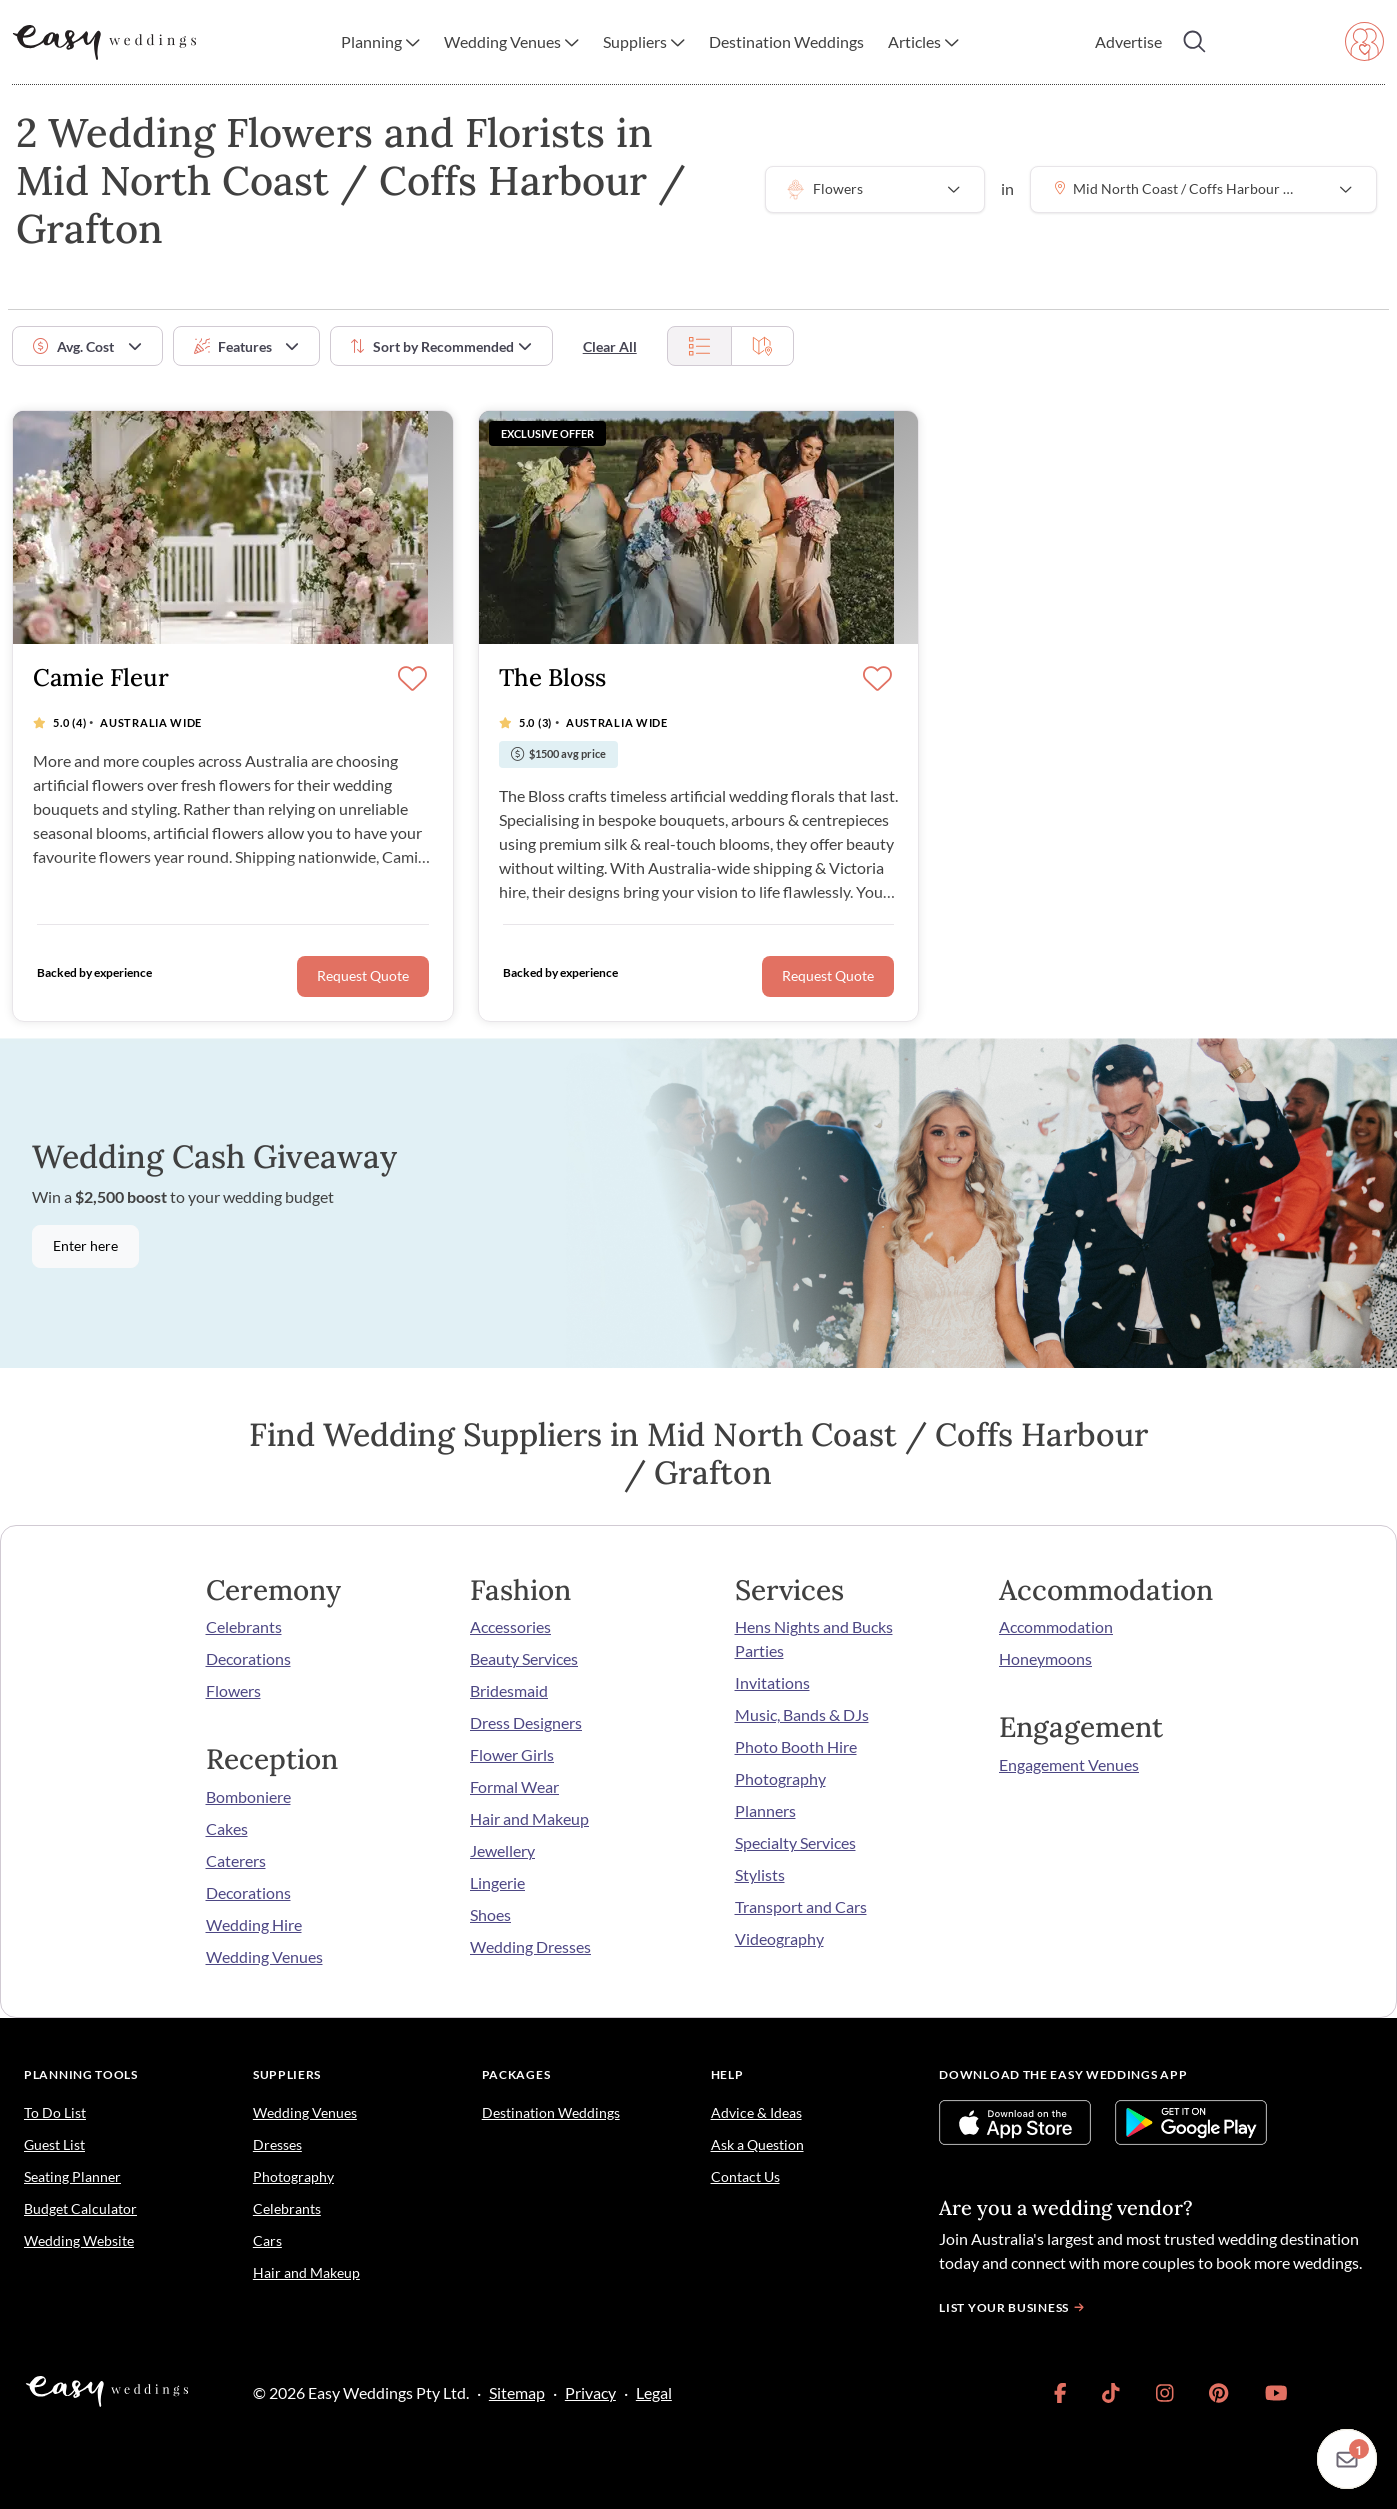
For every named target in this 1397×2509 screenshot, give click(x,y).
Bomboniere (248, 1796)
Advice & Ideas (756, 2112)
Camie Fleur (101, 678)
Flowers (233, 1690)
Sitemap (517, 2392)
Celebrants (244, 1626)
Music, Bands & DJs (802, 1714)
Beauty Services (524, 1658)
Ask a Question (757, 2144)
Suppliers (287, 2074)
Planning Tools (81, 2074)
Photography (780, 1778)
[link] (1060, 2393)
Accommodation (1056, 1626)
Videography (779, 1938)
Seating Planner (72, 2176)
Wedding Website (79, 2240)
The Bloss (552, 678)
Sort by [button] (432, 346)
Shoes (490, 1914)
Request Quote (363, 976)
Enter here (85, 1246)
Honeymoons (1045, 1658)
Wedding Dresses (530, 1946)
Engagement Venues (1069, 1764)
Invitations (772, 1682)
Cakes (227, 1828)
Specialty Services (795, 1842)
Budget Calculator (80, 2208)
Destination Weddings (551, 2112)
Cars (267, 2240)
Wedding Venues (264, 1956)
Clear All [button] (610, 346)
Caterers (236, 1860)
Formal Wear (514, 1786)
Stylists (760, 1874)
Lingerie (497, 1882)
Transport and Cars (801, 1906)
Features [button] (233, 346)
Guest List (54, 2144)
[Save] (412, 680)
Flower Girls (512, 1754)
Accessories (510, 1626)
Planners (765, 1810)
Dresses (277, 2144)
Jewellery (502, 1850)
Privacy (590, 2392)
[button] (380, 42)
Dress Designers (526, 1722)
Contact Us (745, 2176)
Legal (654, 2392)
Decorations (248, 1658)
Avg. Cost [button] (73, 346)
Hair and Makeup (529, 1818)
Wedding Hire (254, 1924)
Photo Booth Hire (796, 1746)
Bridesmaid (509, 1690)
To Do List (55, 2112)
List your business (1014, 2307)
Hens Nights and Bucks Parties (814, 1638)
